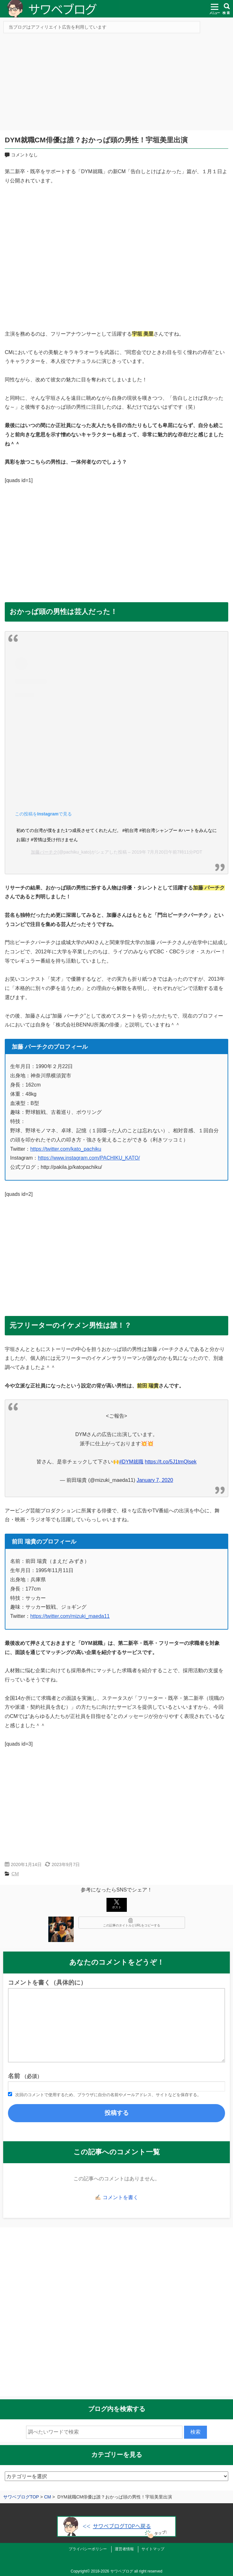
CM (15, 1873)
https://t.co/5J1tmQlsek (171, 1461)
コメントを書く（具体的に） (47, 1982)
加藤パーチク (44, 852)
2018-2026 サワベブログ (112, 2571)
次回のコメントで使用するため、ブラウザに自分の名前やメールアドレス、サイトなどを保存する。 (108, 2094)
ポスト (116, 1904)
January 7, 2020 (155, 1480)
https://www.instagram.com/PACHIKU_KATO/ (89, 1158)
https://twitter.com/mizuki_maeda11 (70, 1616)
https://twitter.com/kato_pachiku (65, 1149)
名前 (25, 2076)
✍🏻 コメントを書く (116, 2197)
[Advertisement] (116, 83)
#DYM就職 (131, 1461)
